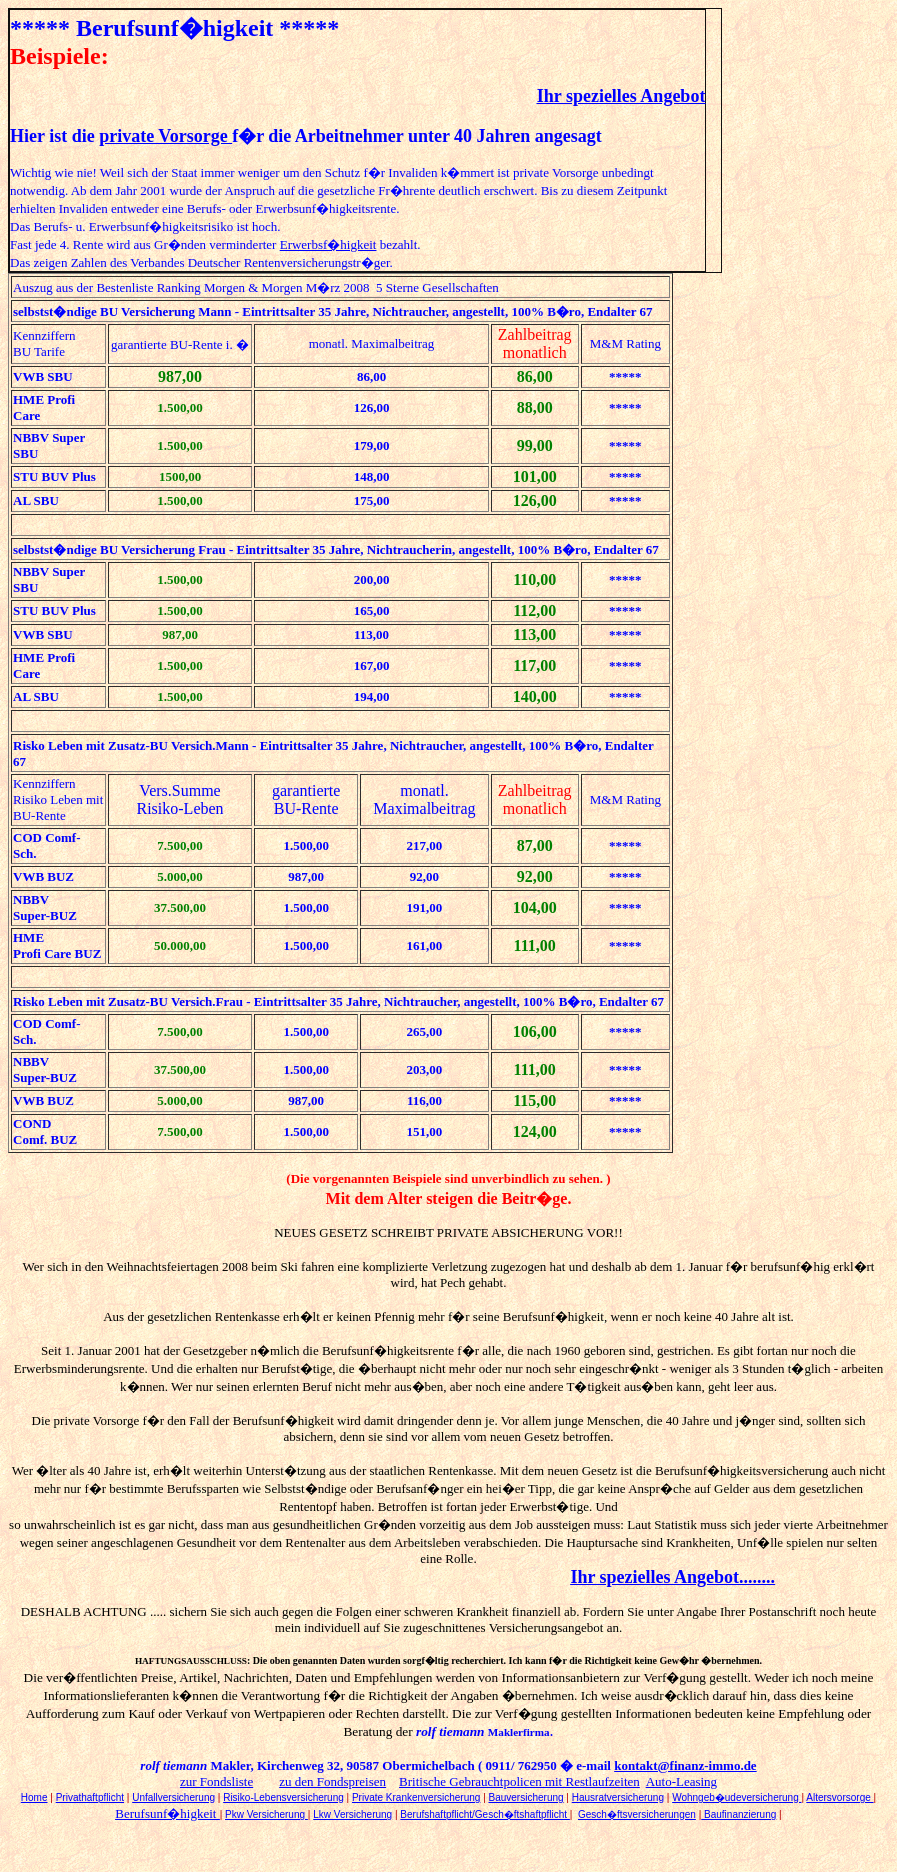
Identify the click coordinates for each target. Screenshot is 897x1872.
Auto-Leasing (681, 1781)
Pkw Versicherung (266, 1814)
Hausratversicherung (618, 1797)
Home (34, 1797)
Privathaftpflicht (90, 1797)
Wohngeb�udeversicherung (736, 1797)
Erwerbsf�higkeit (328, 244)
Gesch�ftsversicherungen (637, 1814)
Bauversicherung (526, 1797)
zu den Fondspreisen (332, 1781)
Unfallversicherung (173, 1797)
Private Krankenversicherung (416, 1797)
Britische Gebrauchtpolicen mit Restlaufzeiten (519, 1781)
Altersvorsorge (839, 1797)
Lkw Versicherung (352, 1814)
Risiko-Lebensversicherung (283, 1797)
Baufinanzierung (738, 1814)
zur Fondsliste (216, 1781)
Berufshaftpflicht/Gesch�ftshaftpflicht (485, 1814)
